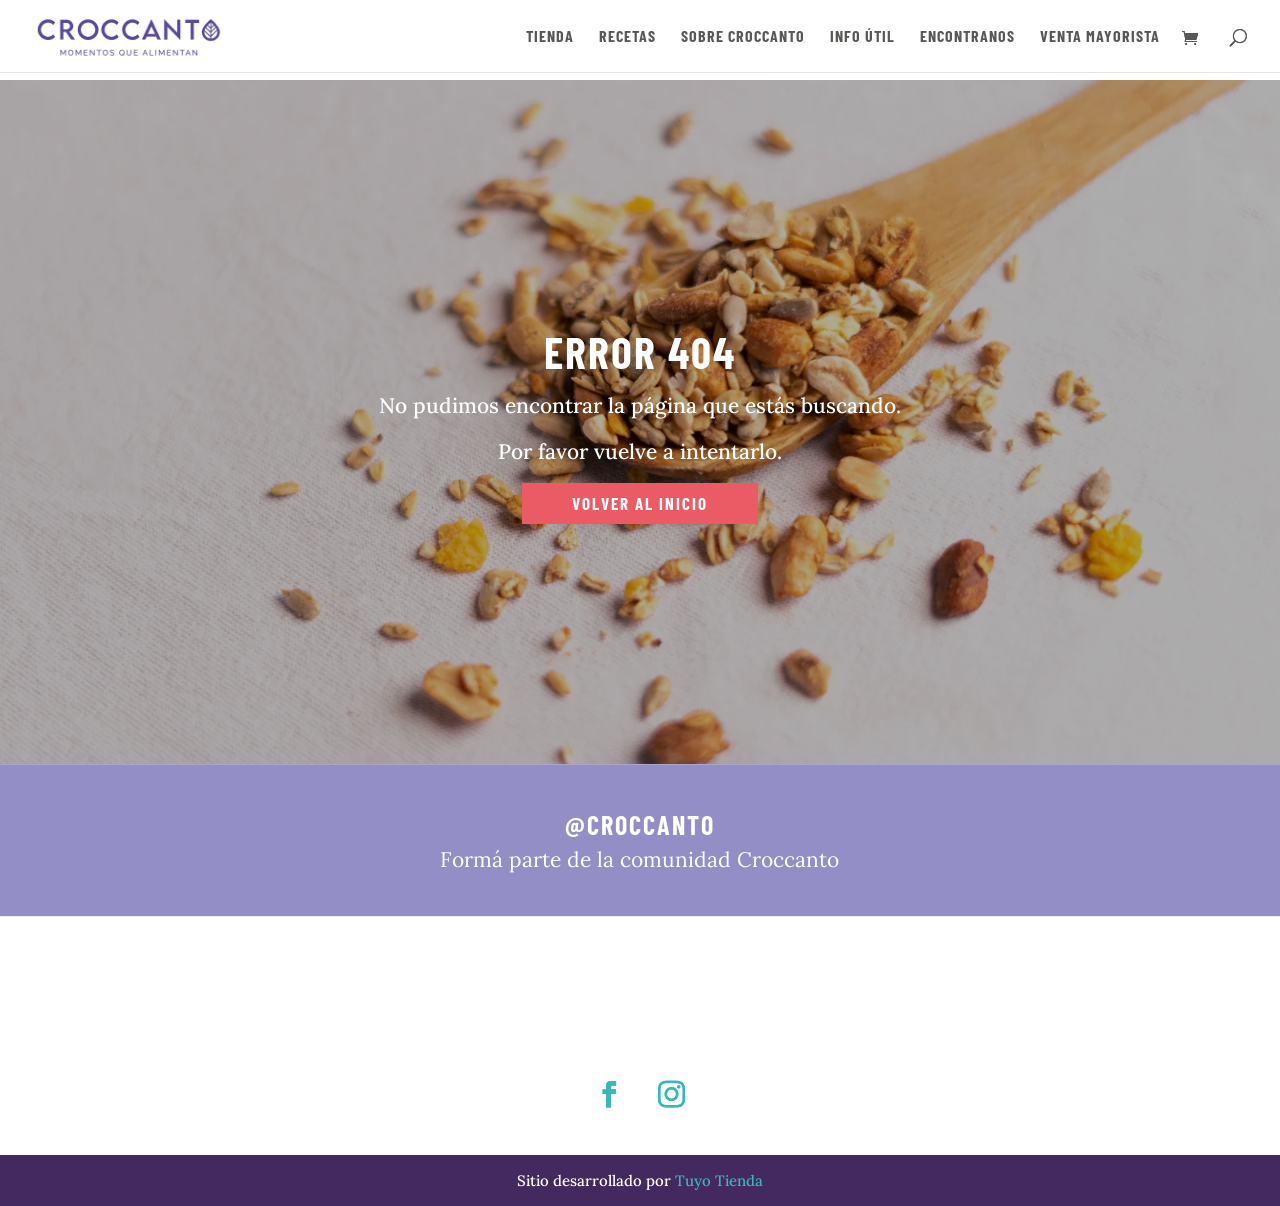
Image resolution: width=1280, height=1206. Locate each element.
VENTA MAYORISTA (1100, 37)
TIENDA (550, 37)
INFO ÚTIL (862, 37)
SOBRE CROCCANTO (743, 37)
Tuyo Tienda (719, 1180)
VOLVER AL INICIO (640, 503)
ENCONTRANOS (967, 37)
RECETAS (627, 37)
